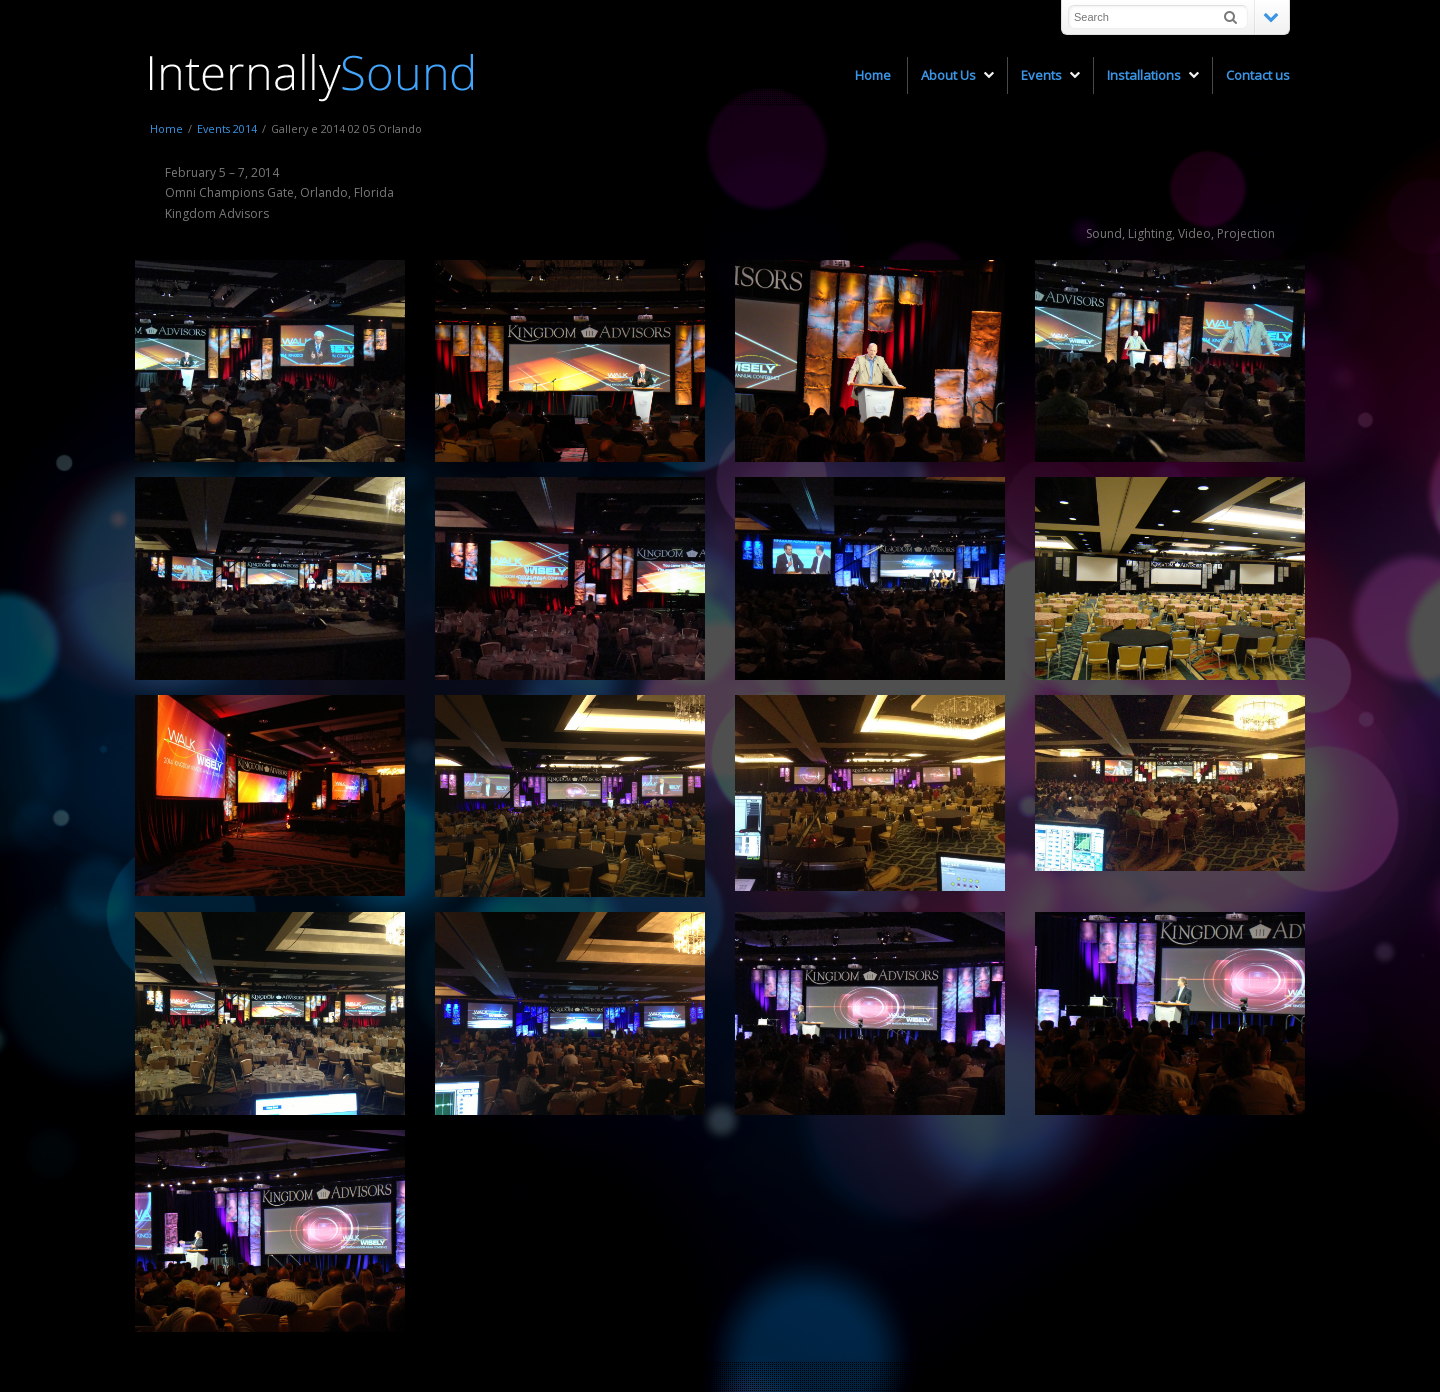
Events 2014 (227, 128)
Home (166, 128)
